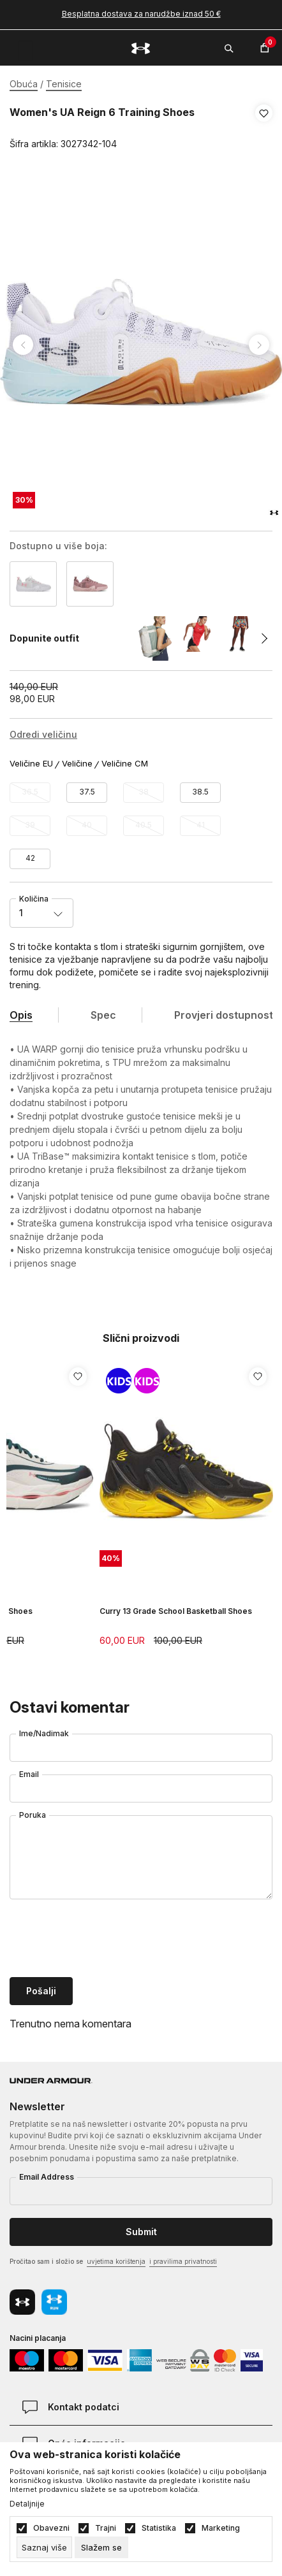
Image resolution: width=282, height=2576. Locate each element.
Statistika (159, 2528)
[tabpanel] (141, 345)
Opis (21, 1015)
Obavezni (51, 2528)
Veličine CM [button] (124, 763)
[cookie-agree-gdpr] (101, 2547)
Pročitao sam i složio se (113, 2262)
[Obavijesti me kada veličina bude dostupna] (30, 792)
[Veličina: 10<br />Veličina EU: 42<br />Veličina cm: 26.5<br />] (30, 859)
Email (29, 1774)
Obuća (24, 83)
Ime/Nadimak (44, 1733)
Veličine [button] (77, 763)
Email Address (46, 2177)
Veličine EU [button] (31, 763)
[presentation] (107, 1939)
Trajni (105, 2528)
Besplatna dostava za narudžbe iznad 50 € (141, 13)
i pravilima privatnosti (183, 2261)
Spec (103, 1015)
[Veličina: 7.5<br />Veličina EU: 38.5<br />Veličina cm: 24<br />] (200, 792)
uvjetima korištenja (116, 2261)
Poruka (32, 1815)
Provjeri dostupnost (223, 1015)
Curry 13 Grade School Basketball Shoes (176, 1611)
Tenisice (64, 83)
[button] (263, 128)
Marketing (221, 2528)
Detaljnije (27, 2504)
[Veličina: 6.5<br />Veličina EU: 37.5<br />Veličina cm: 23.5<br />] (86, 792)
